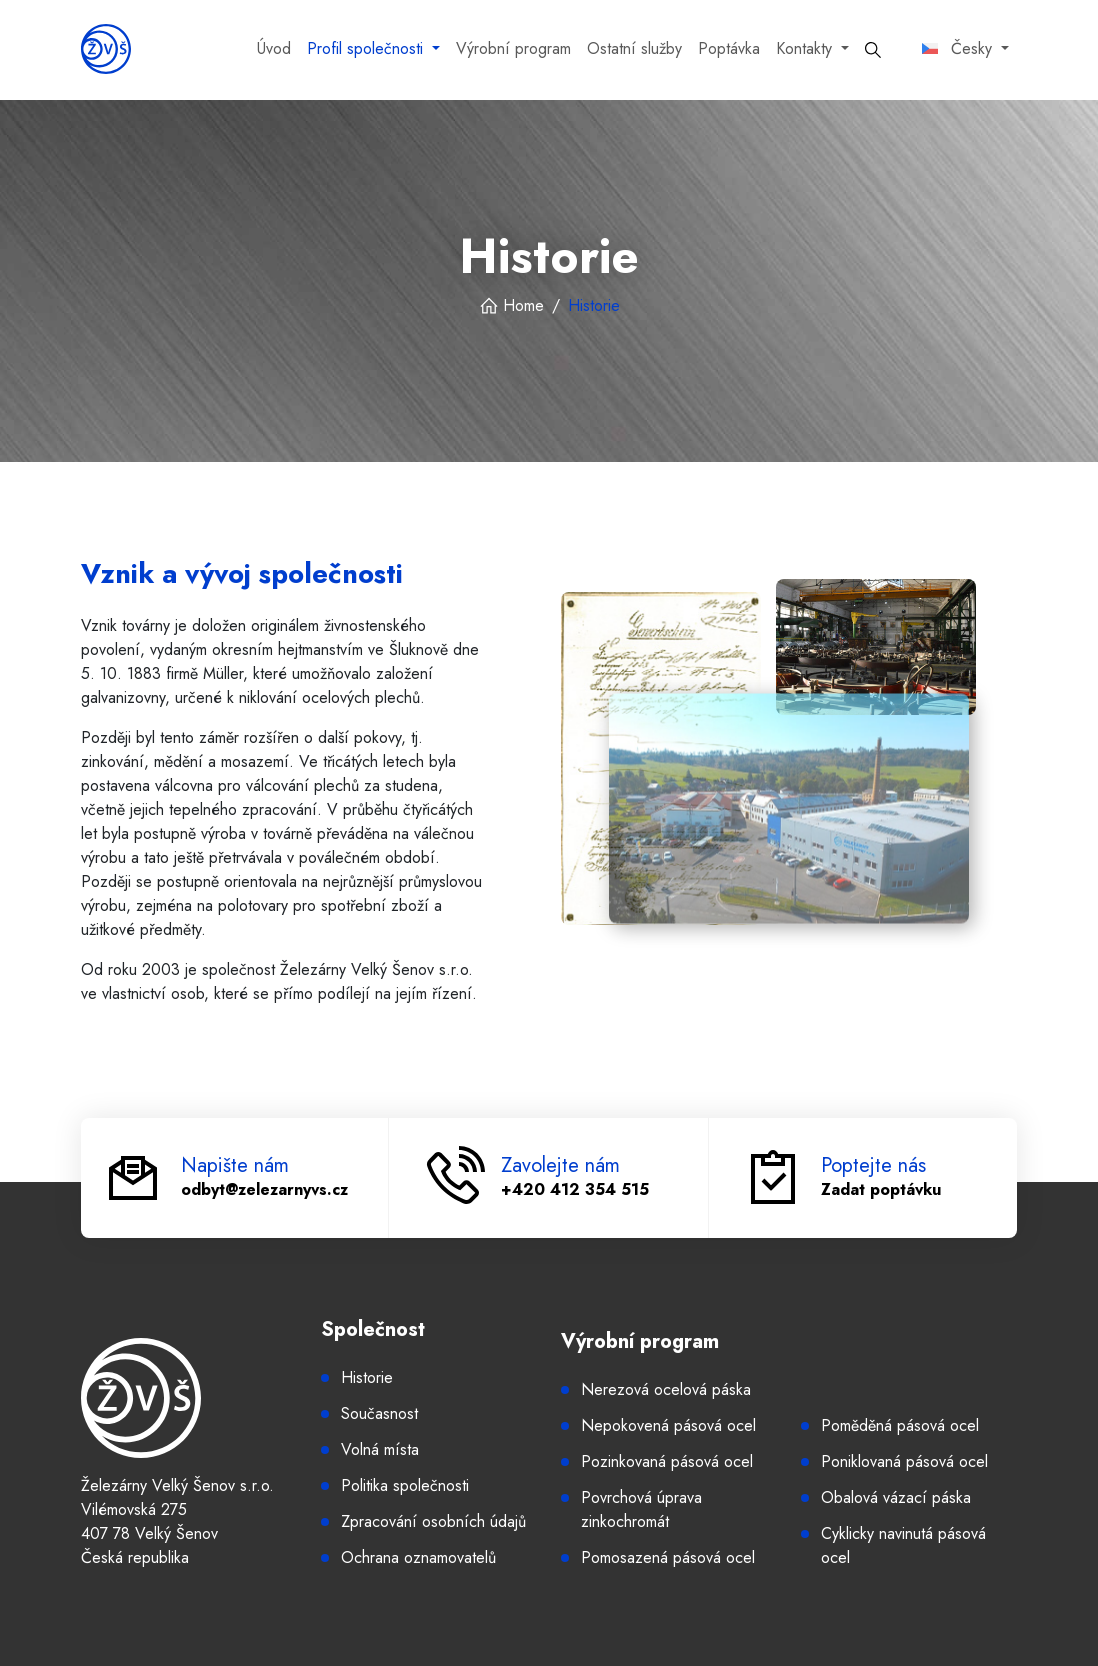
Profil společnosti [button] (367, 48)
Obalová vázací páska (896, 1497)
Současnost (379, 1413)
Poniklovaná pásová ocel (904, 1461)
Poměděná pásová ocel (900, 1425)
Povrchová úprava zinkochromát (641, 1509)
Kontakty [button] (806, 48)
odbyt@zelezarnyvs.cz (264, 1189)
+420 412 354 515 (575, 1189)
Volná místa (380, 1449)
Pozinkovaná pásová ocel (667, 1461)
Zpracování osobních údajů (433, 1521)
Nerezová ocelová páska (666, 1389)
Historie (367, 1377)
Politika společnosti (405, 1485)
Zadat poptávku (881, 1189)
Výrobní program (513, 48)
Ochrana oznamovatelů (418, 1557)
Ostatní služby (634, 48)
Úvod (274, 48)
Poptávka (729, 48)
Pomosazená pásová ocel (668, 1557)
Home (511, 305)
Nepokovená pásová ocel (668, 1425)
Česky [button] (959, 48)
